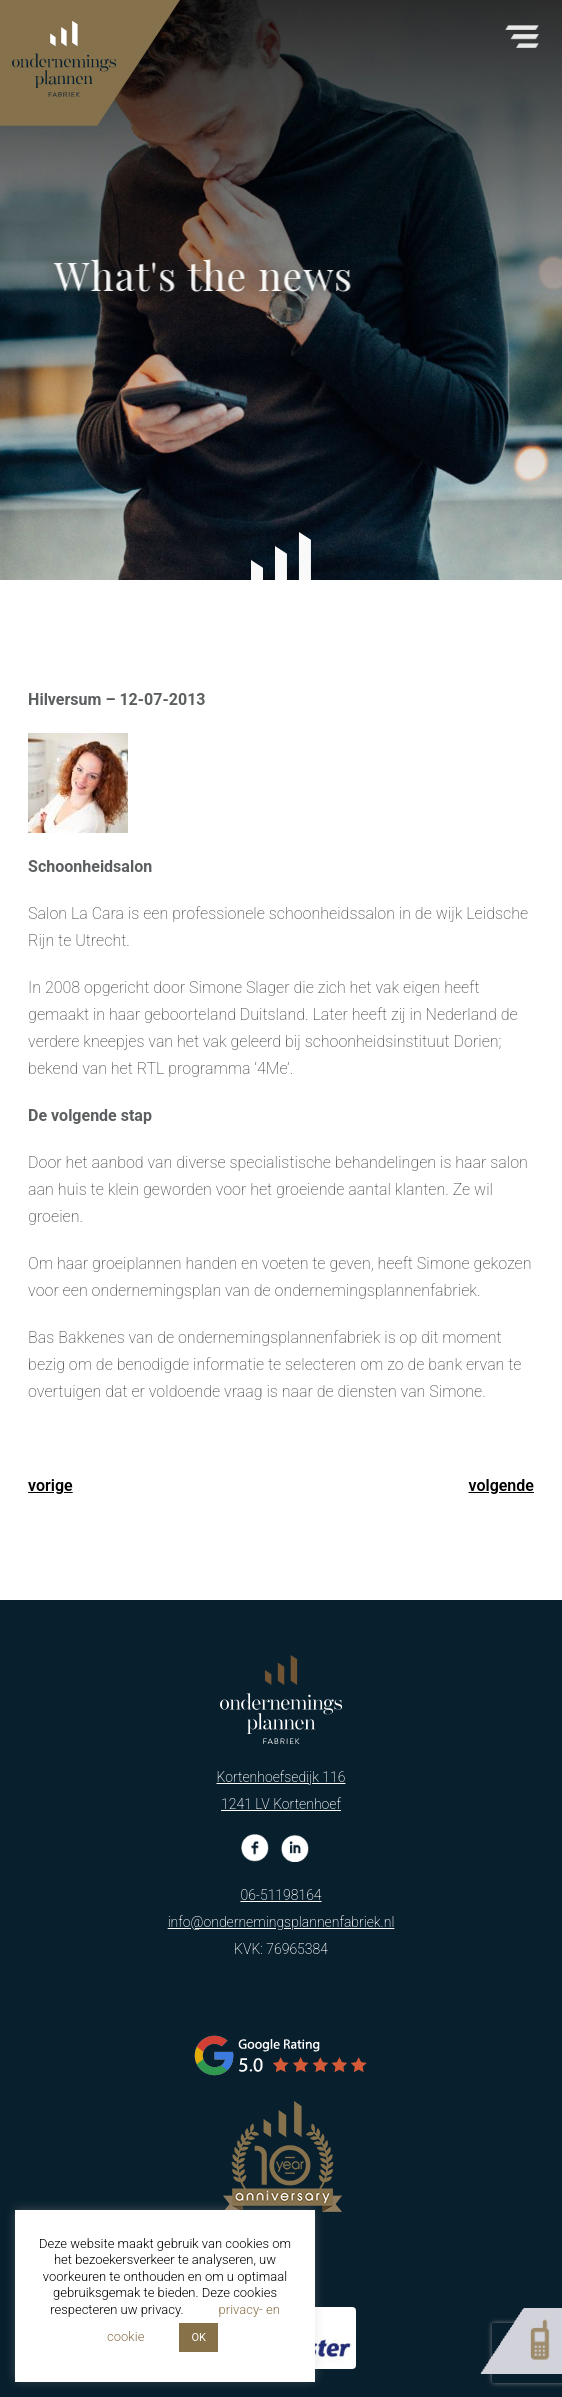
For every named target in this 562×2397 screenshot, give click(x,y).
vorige (50, 1485)
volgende (501, 1485)
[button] (522, 30)
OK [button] (198, 2337)
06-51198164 (280, 1834)
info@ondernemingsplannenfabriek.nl (281, 1861)
